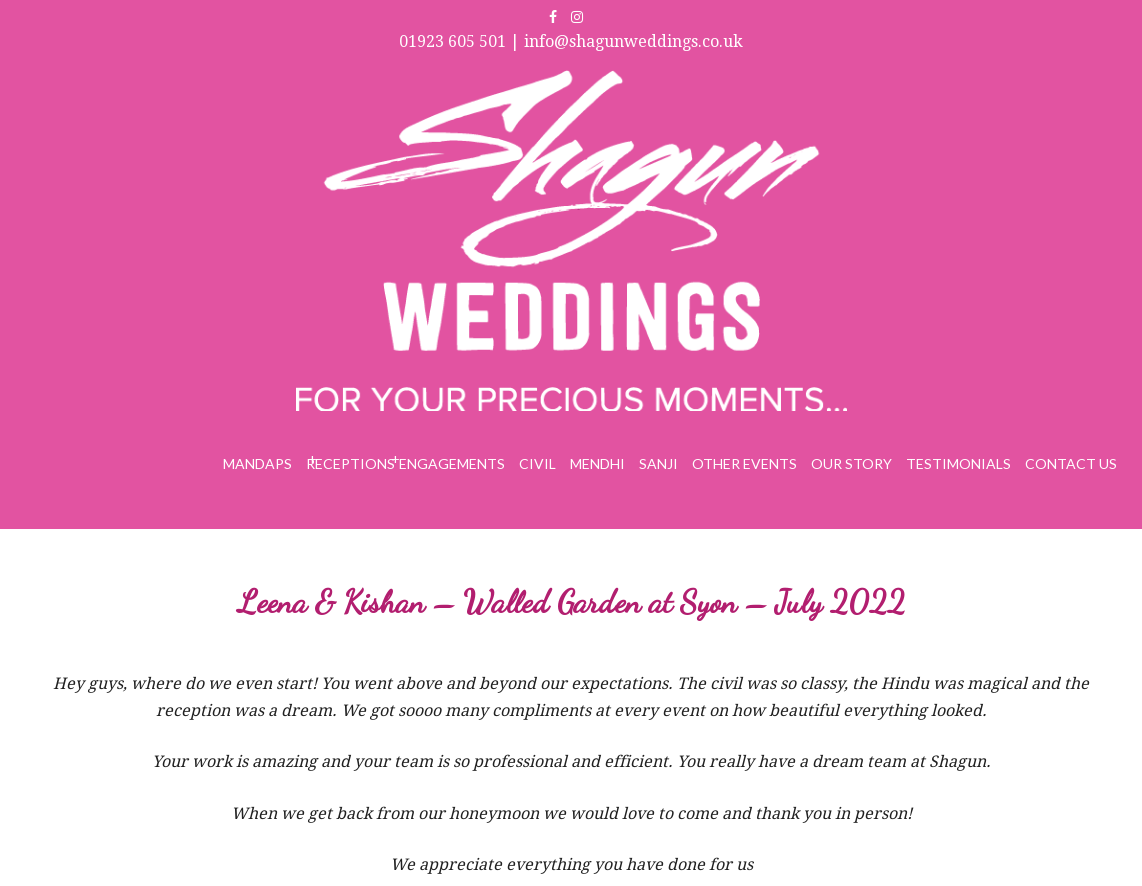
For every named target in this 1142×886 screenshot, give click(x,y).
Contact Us (1071, 463)
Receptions (350, 463)
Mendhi (597, 463)
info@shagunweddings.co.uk (633, 41)
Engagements (452, 463)
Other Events (744, 463)
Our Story (851, 463)
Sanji (658, 463)
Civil (537, 463)
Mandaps (257, 463)
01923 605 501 (452, 41)
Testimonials (958, 463)
